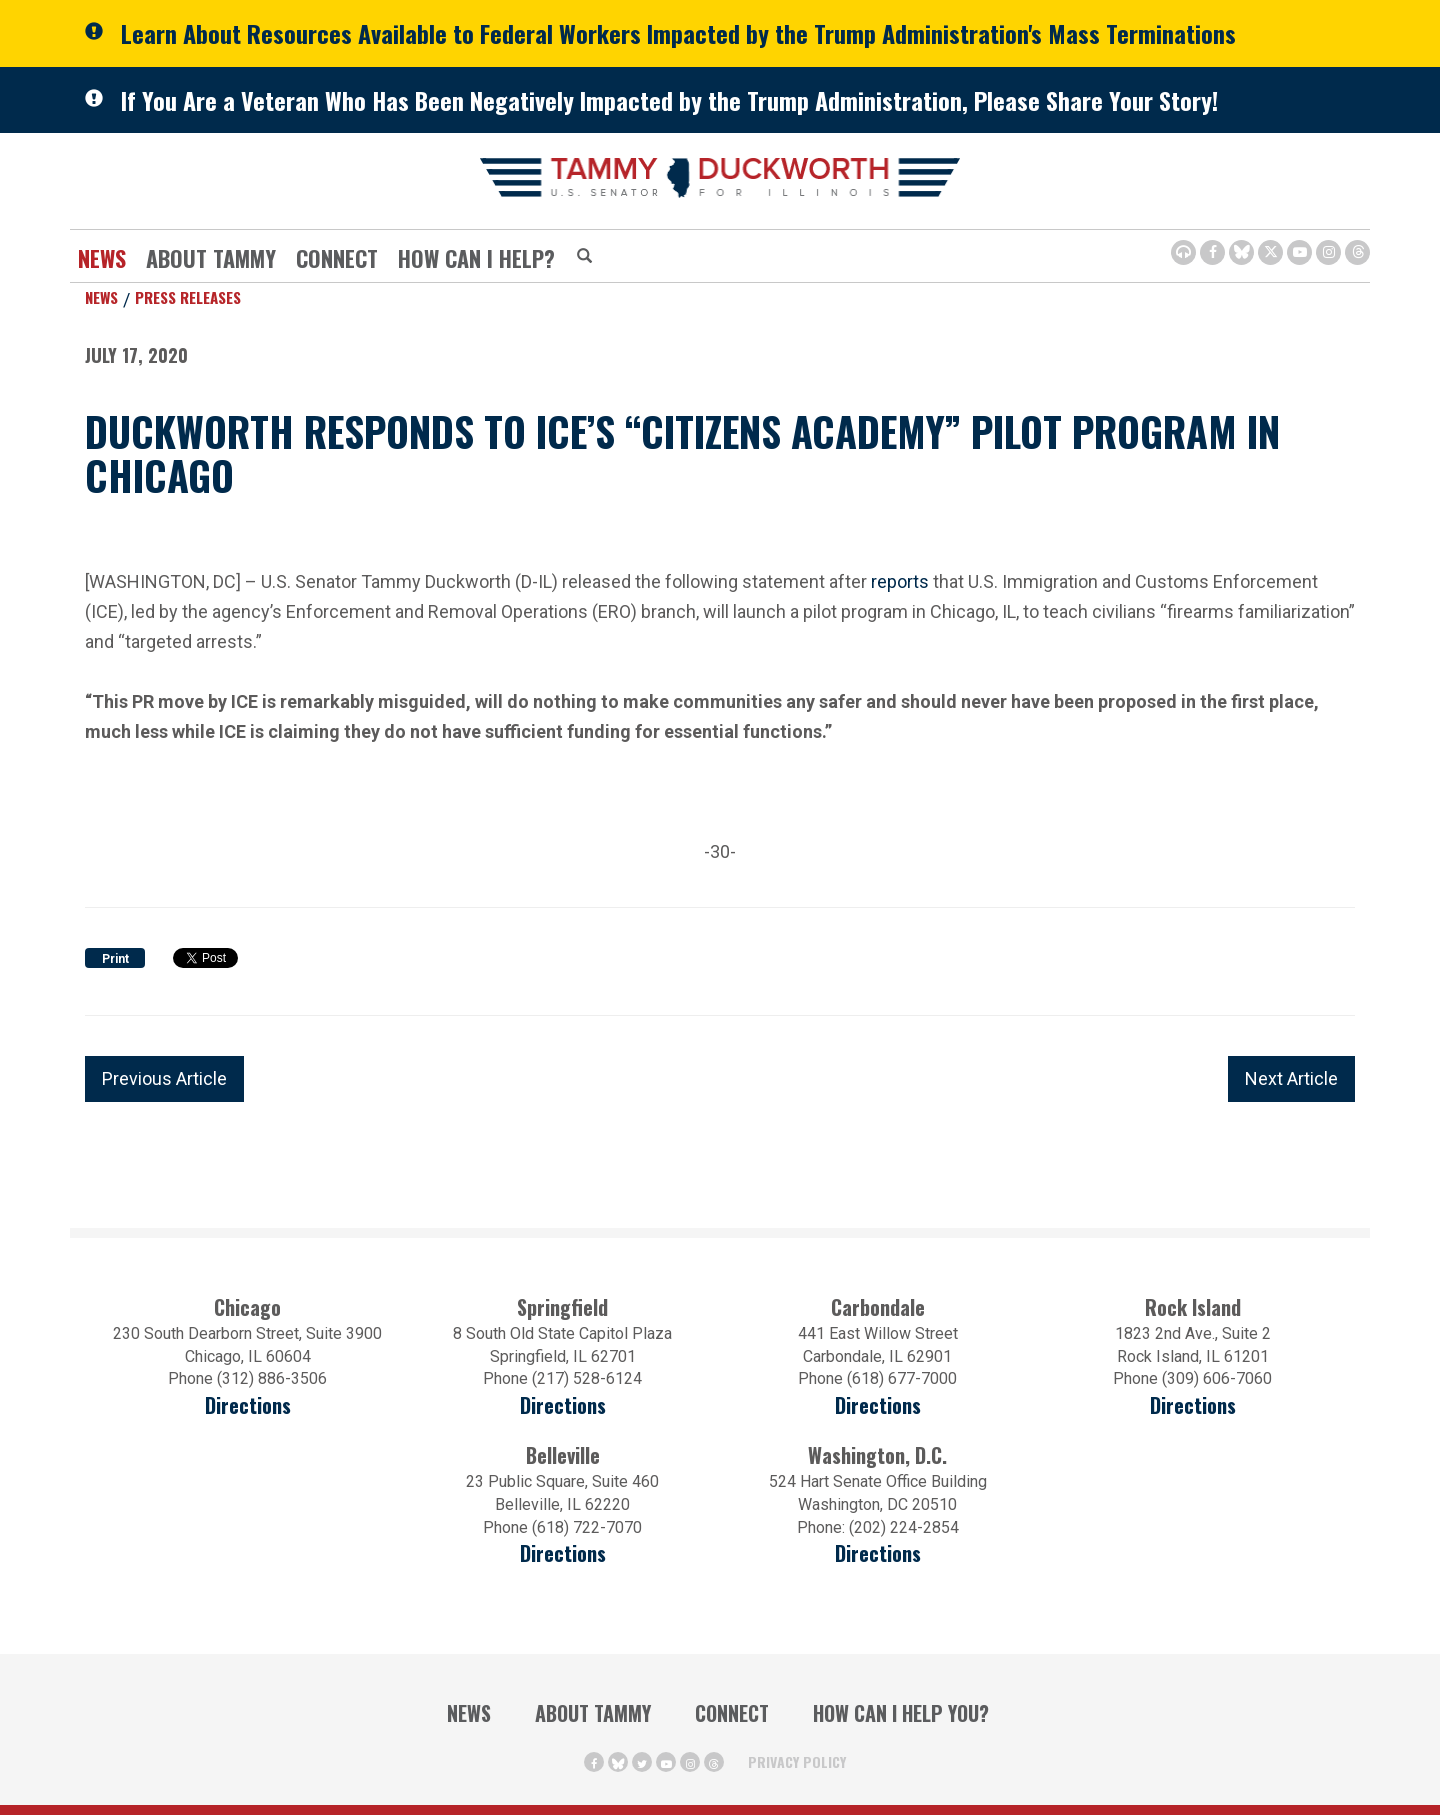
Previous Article (164, 1078)
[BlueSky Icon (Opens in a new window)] (1241, 252)
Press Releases (188, 297)
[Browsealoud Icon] (1183, 252)
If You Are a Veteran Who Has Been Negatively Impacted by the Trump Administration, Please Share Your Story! (669, 100)
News (102, 258)
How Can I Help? (476, 258)
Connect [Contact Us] (337, 258)
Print (115, 959)
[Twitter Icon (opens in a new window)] (1270, 252)
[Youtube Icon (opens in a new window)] (1299, 252)
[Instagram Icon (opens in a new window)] (1328, 252)
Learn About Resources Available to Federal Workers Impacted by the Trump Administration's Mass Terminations (678, 33)
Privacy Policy (797, 1761)
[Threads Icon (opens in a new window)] (1357, 252)
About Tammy (211, 258)
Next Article (1291, 1078)
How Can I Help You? (901, 1713)
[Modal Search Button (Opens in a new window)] (584, 257)
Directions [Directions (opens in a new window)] (248, 1405)
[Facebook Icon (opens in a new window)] (1212, 252)
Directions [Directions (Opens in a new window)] (563, 1553)
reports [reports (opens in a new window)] (900, 579)
